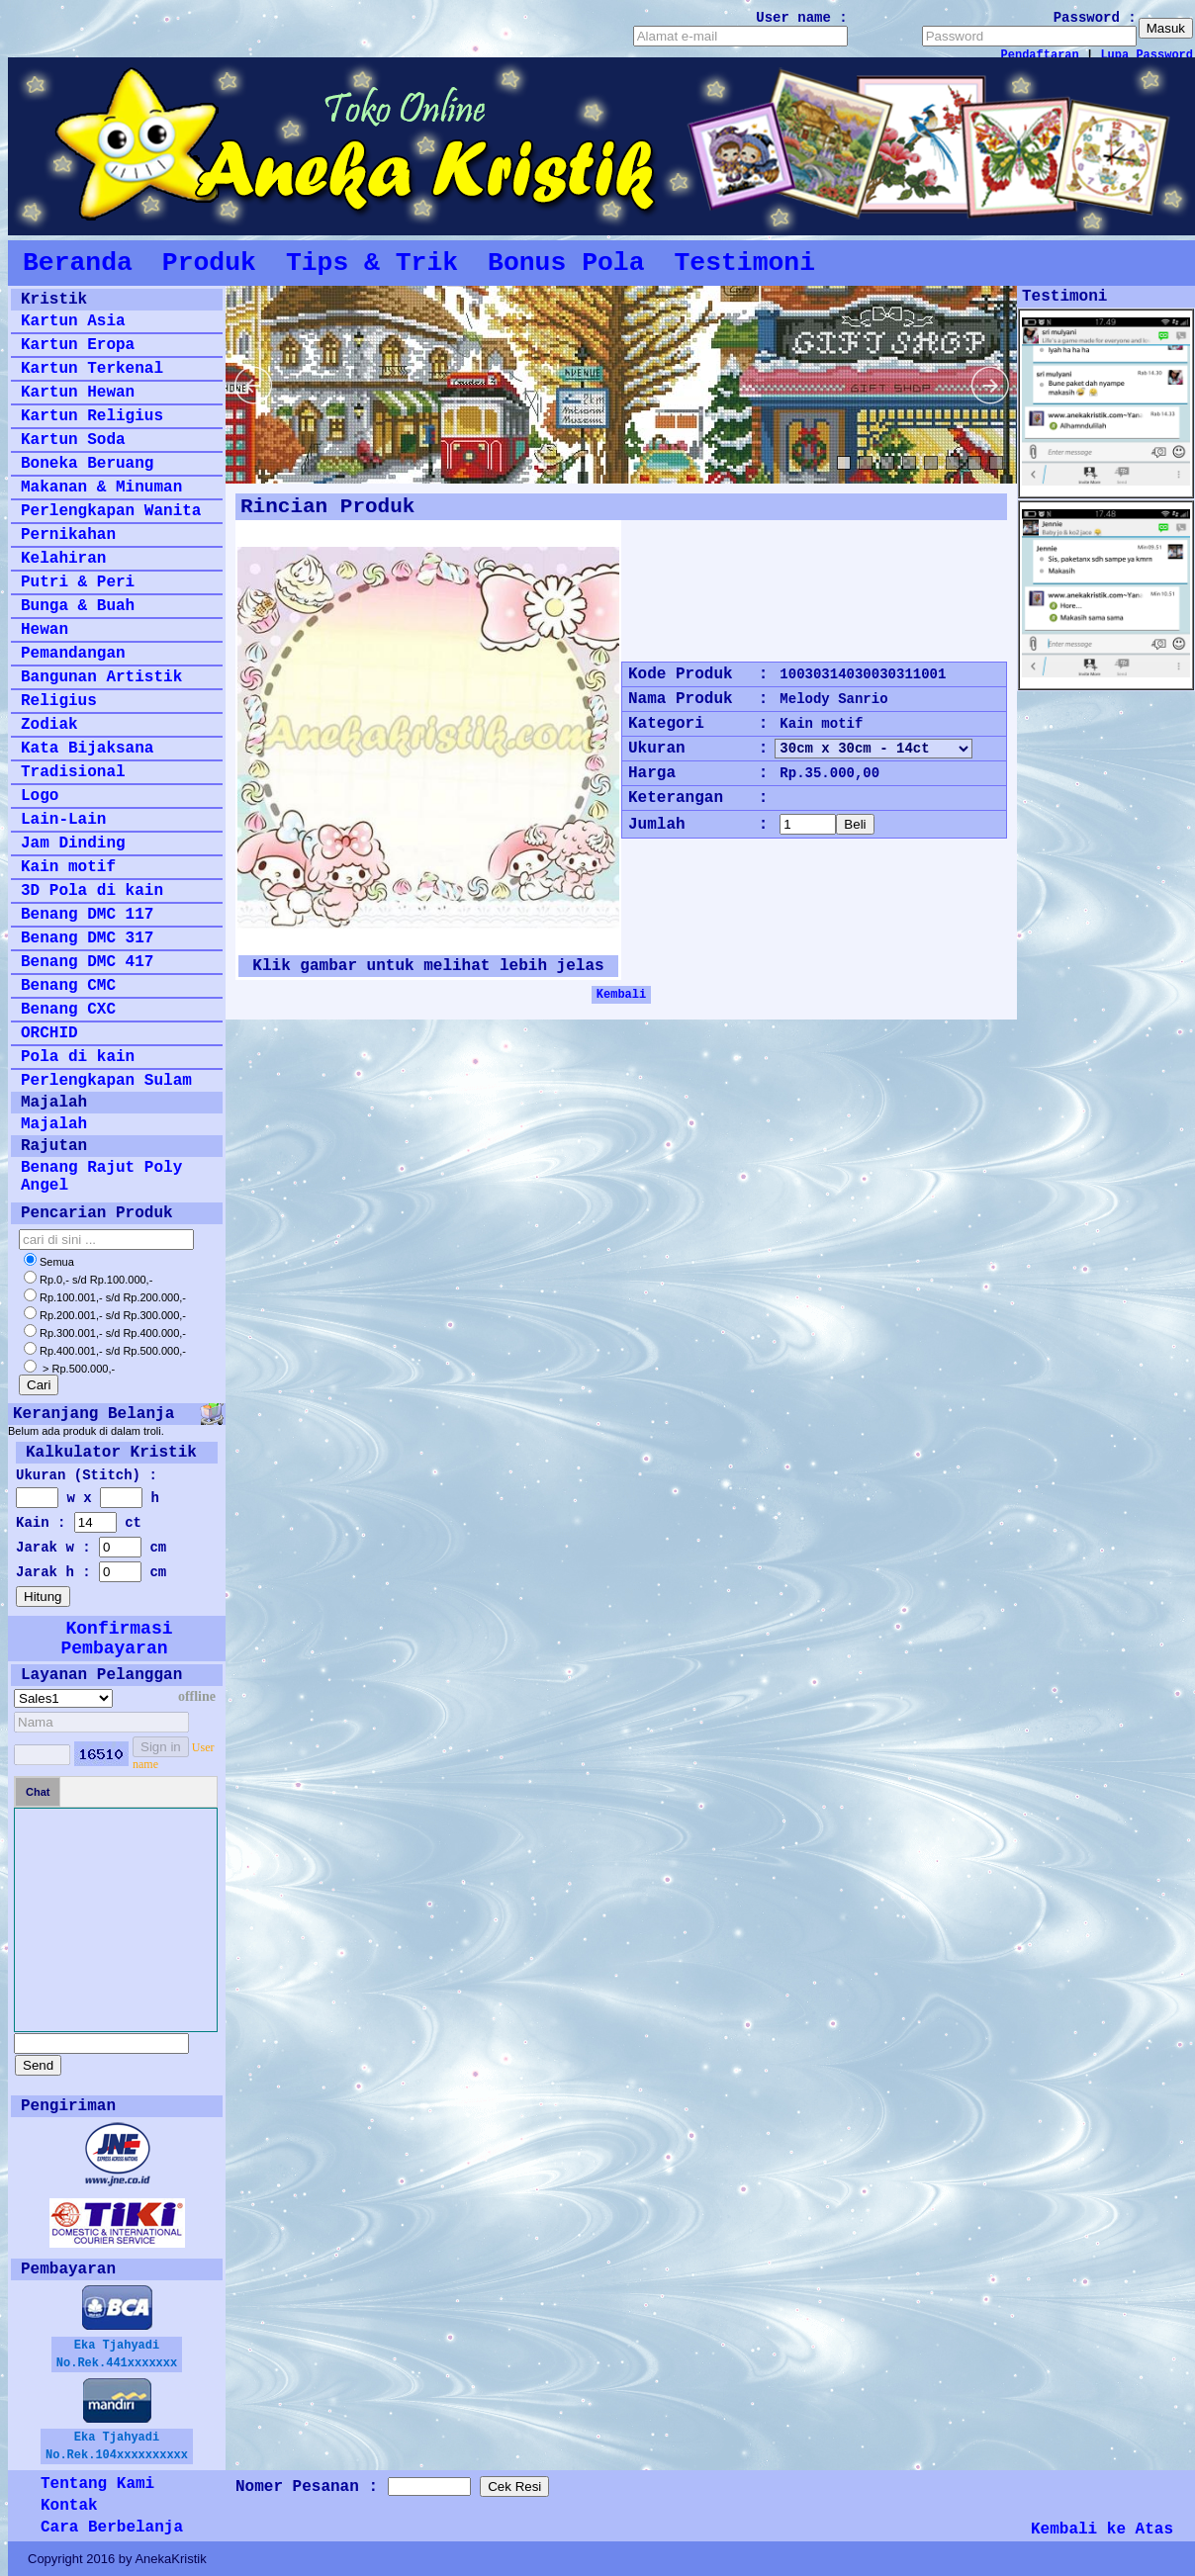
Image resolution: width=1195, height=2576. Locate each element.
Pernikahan (68, 535)
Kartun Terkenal (92, 369)
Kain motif (68, 867)
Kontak (69, 2506)
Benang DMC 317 (87, 938)
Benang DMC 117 (87, 915)
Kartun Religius (92, 416)
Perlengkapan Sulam (106, 1081)
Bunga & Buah (78, 606)
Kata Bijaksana (87, 748)
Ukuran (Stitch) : (86, 1475)
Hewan (44, 630)
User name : (801, 18)
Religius (59, 701)
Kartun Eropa (78, 345)
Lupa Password (1146, 55)
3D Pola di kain (92, 891)
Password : (1095, 18)
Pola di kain (78, 1057)
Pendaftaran (1040, 55)
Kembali (621, 995)
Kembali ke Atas (1102, 2529)
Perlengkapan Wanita (111, 511)
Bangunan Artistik (101, 677)
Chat (37, 1792)
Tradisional (73, 772)
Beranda (78, 263)
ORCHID (49, 1033)
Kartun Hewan (78, 392)
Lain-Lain (63, 820)
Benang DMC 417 (87, 962)
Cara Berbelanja (112, 2527)
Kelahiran (63, 559)
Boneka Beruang (87, 464)
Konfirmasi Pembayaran (116, 1638)
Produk (209, 263)
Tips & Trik (372, 263)
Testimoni (744, 263)
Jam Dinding (73, 843)
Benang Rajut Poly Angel (101, 1177)
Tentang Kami (97, 2484)
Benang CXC (68, 1010)
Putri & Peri (78, 582)
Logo (39, 796)
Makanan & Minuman (101, 487)
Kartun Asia (73, 321)
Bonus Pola (566, 263)
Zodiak (49, 725)
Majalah (54, 1124)
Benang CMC (68, 986)
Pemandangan (73, 654)
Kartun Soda (73, 440)
